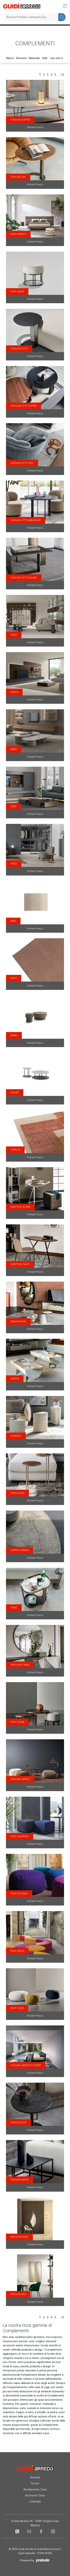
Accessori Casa (35, 2495)
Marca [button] (10, 58)
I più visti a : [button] (57, 58)
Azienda (35, 2477)
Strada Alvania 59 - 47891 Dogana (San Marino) (35, 2523)
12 (62, 74)
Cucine (35, 2483)
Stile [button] (44, 58)
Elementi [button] (21, 58)
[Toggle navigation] (65, 5)
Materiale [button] (34, 58)
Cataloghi (35, 2501)
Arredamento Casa (35, 2489)
